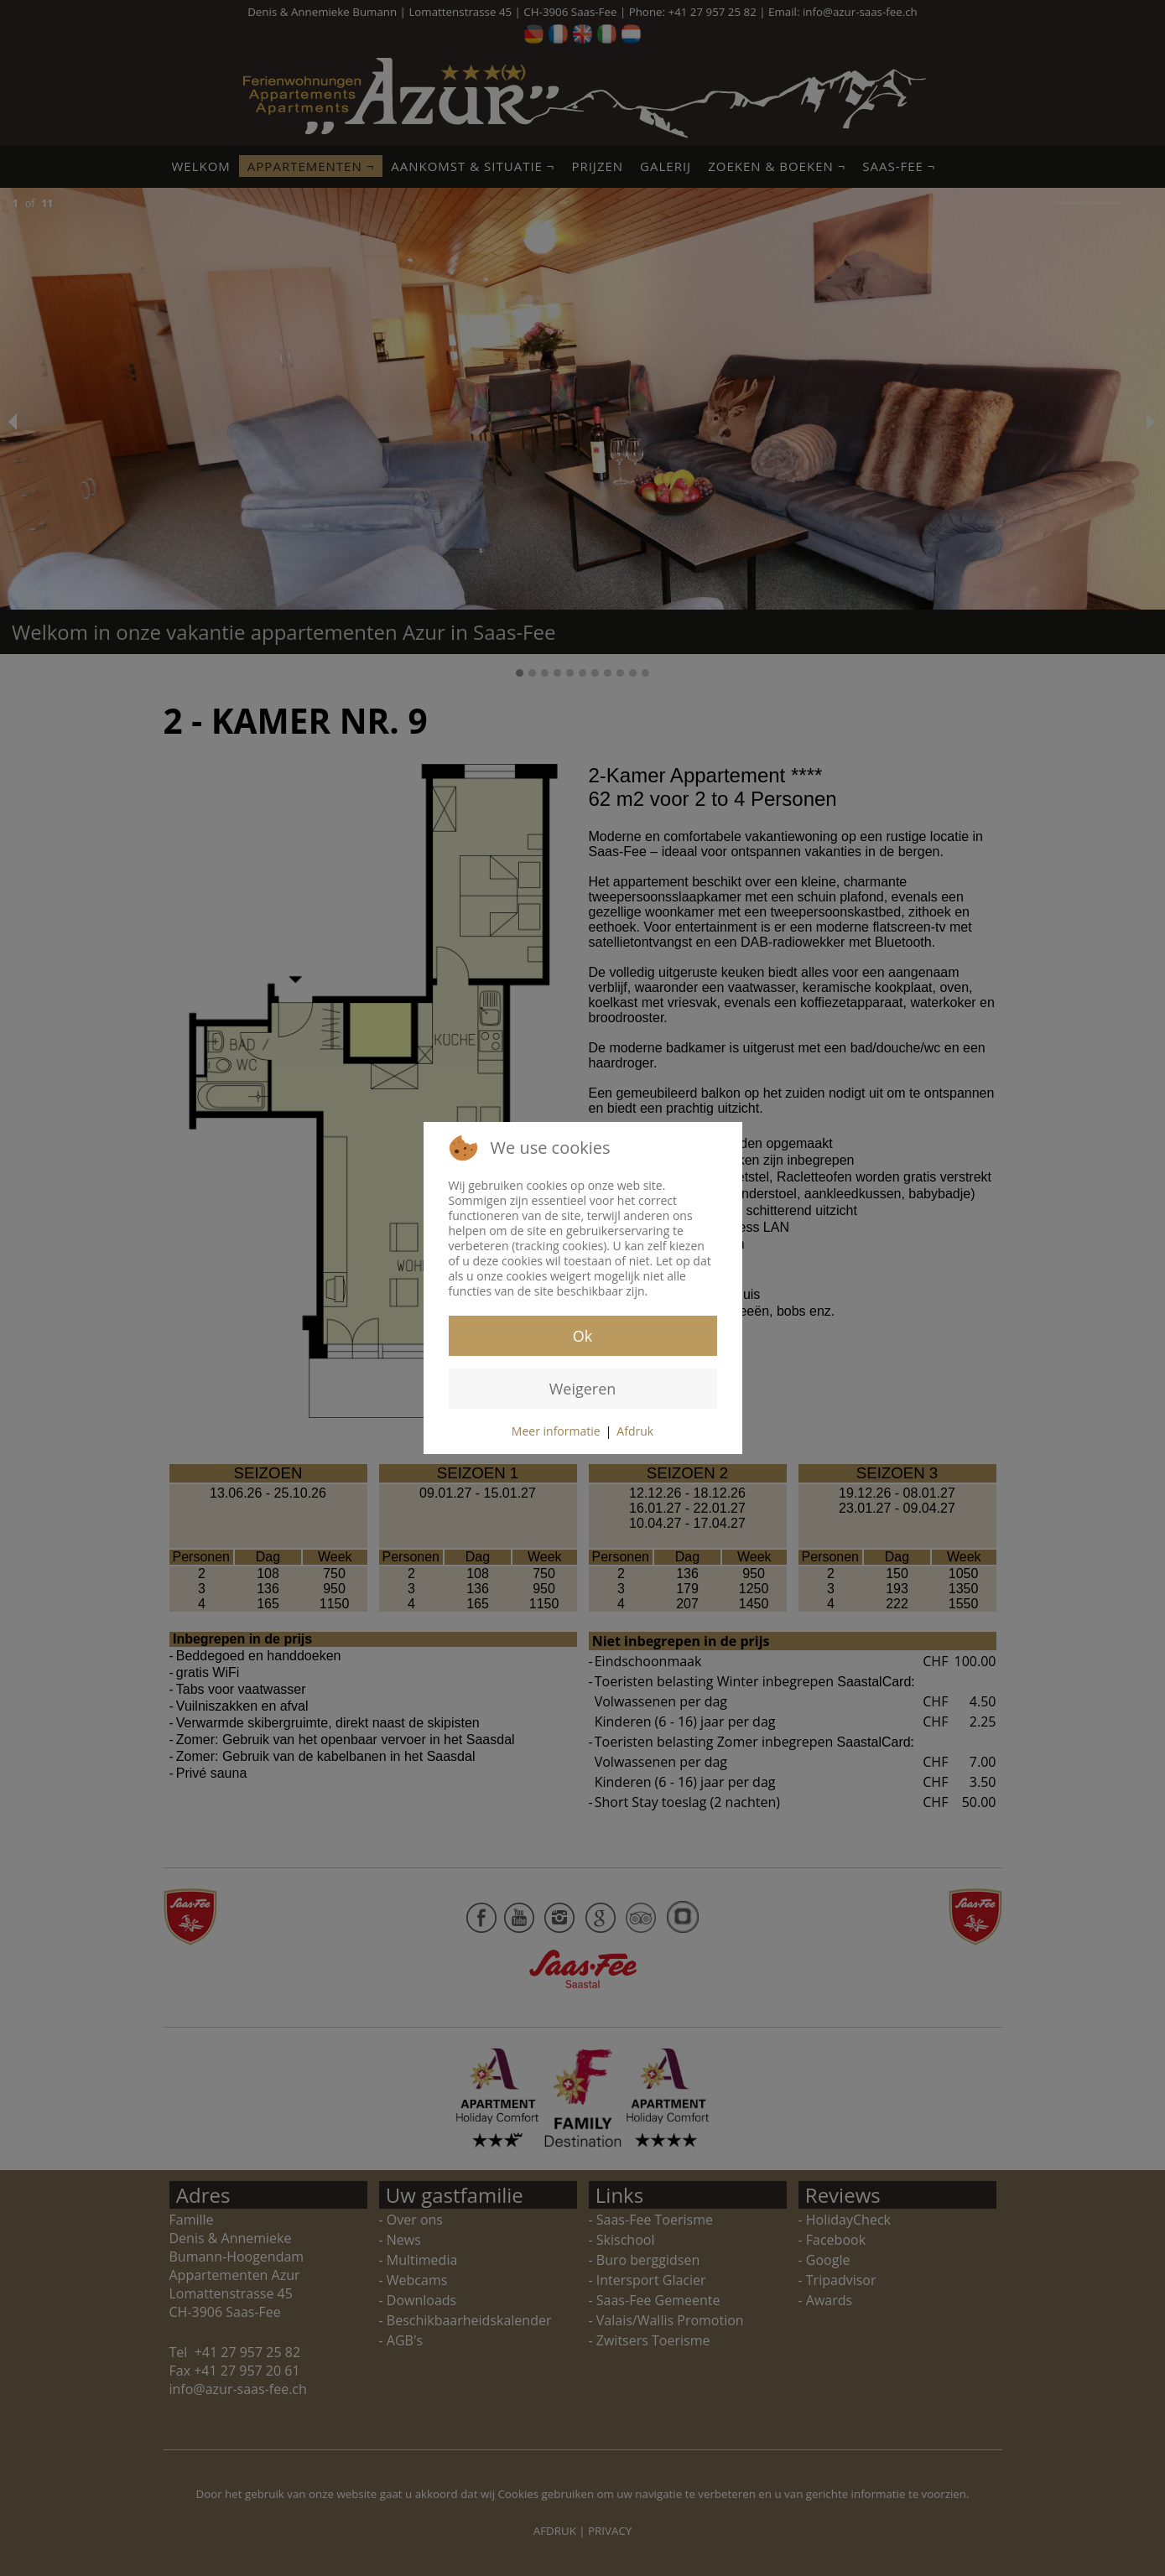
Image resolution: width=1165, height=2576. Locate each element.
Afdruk (634, 1431)
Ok (582, 1336)
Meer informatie (556, 1431)
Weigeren (582, 1389)
